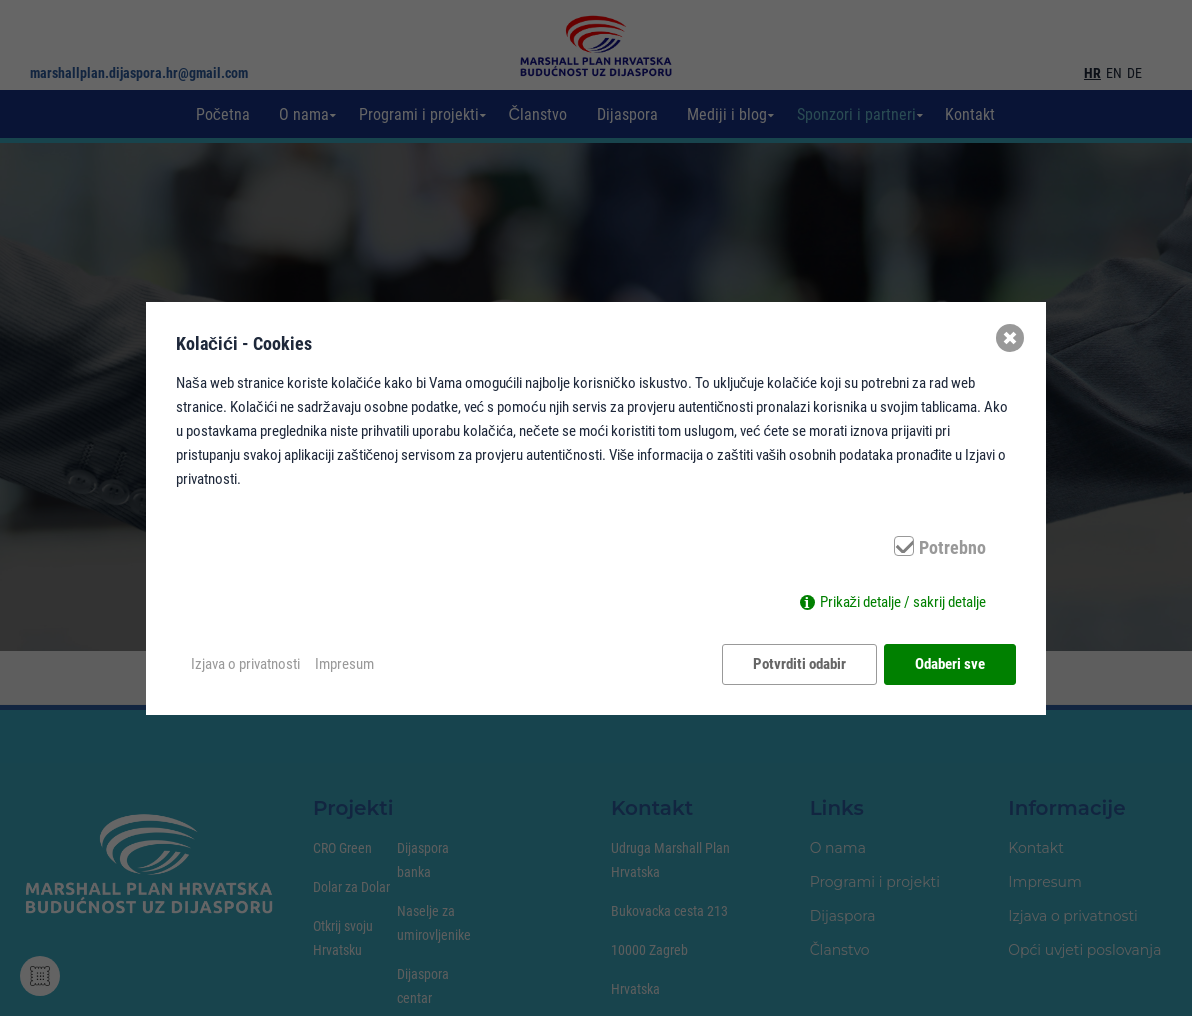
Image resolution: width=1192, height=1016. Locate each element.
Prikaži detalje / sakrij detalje (903, 602)
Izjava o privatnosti (245, 664)
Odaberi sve (950, 664)
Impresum (344, 664)
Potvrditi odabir (799, 664)
